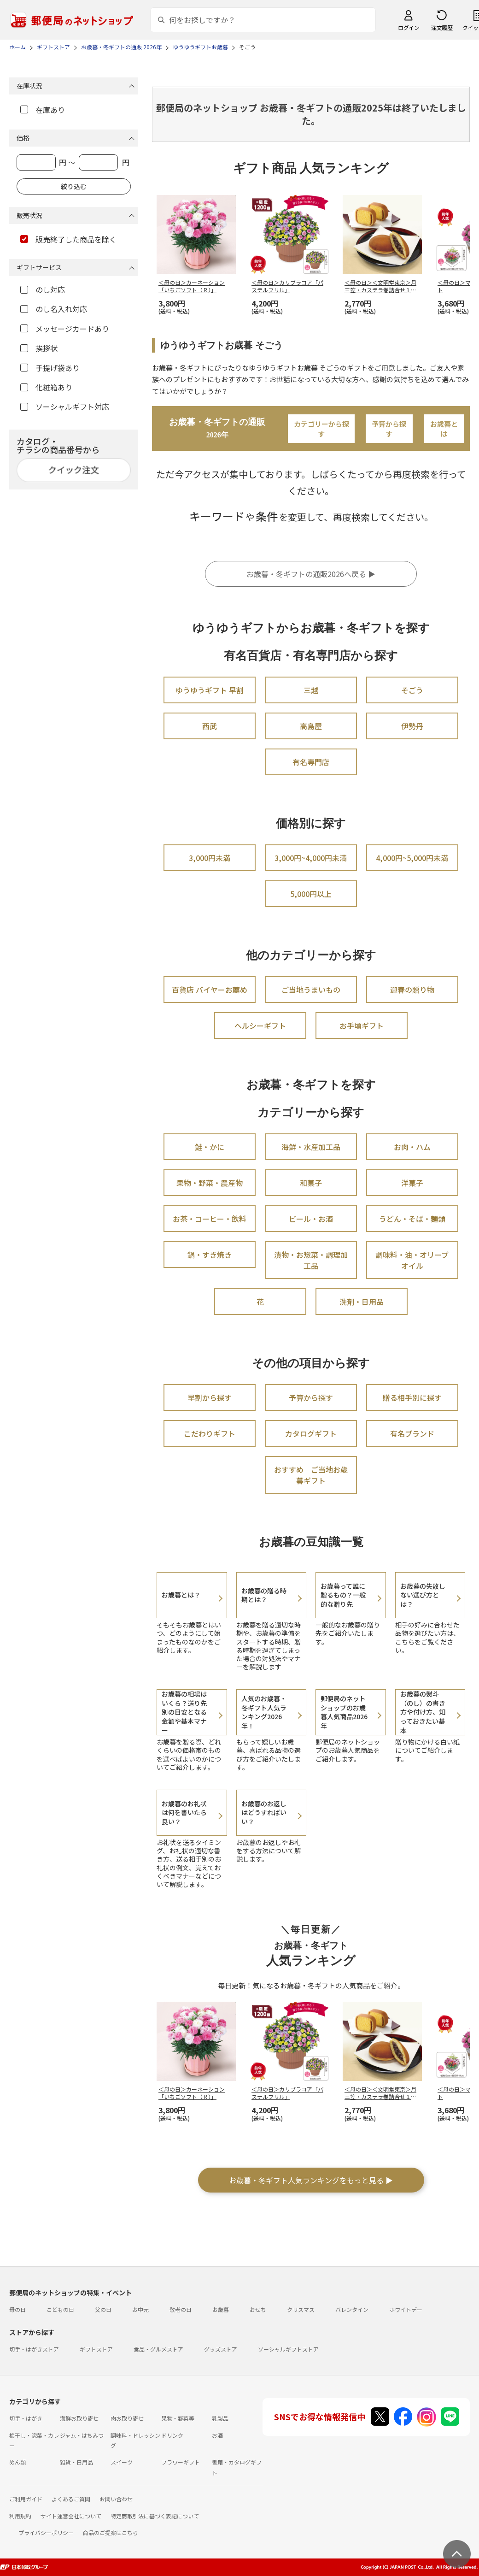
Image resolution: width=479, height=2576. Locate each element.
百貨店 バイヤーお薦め (209, 989)
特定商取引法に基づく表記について (155, 2516)
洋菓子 (412, 1182)
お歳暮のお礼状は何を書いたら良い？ (184, 1812)
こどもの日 (60, 2309)
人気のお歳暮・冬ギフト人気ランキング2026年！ (263, 1712)
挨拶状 (39, 348)
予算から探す (389, 428)
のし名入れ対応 (53, 308)
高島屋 (311, 725)
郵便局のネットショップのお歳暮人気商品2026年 (344, 1712)
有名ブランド (412, 1433)
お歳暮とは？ (181, 1594)
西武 (209, 725)
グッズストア (220, 2349)
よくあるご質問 (71, 2499)
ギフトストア (96, 2349)
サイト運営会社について (71, 2516)
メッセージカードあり (64, 328)
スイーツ (122, 2462)
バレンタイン (351, 2309)
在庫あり (42, 109)
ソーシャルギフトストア (288, 2349)
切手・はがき (25, 2418)
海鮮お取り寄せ (79, 2418)
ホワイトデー (405, 2309)
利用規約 (20, 2516)
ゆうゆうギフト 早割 (209, 690)
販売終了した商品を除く (68, 239)
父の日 (103, 2309)
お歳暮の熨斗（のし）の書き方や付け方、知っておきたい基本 (422, 1711)
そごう (412, 690)
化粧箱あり (46, 387)
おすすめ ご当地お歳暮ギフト (311, 1475)
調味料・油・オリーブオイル (412, 1260)
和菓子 (311, 1182)
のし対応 (42, 289)
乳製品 (220, 2418)
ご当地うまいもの (310, 989)
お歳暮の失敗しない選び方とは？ (422, 1595)
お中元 (140, 2309)
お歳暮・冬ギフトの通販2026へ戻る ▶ (310, 573)
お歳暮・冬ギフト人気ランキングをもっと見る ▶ (311, 2180)
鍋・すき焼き (209, 1254)
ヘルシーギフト (260, 1025)
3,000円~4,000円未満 (311, 857)
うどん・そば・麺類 (412, 1218)
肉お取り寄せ (127, 2418)
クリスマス (301, 2309)
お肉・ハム (412, 1146)
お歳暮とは (444, 428)
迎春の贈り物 (412, 989)
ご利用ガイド (25, 2499)
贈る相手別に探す (412, 1397)
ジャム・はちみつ (82, 2435)
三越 (311, 690)
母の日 (17, 2309)
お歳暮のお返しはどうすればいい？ (263, 1812)
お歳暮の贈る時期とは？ (263, 1595)
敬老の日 (180, 2309)
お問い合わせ (116, 2499)
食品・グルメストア (158, 2349)
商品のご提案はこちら (110, 2532)
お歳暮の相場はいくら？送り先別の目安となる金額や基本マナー (184, 1711)
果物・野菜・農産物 (209, 1182)
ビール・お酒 (311, 1218)
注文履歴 (441, 27)
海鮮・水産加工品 (310, 1146)
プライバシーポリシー (46, 2532)
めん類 (17, 2462)
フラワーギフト (180, 2462)
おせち (258, 2309)
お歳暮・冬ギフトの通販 (217, 428)
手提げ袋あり (50, 367)
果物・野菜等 (177, 2418)
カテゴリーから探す (321, 428)
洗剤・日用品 (361, 1301)
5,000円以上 (311, 893)
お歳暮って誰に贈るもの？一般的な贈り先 (343, 1595)
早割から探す (209, 1397)
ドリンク (172, 2435)
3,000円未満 (209, 857)
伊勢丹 (412, 725)
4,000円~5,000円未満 (412, 857)
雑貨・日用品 (76, 2462)
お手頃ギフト (361, 1025)
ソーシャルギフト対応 (64, 406)
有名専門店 (310, 761)
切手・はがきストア (34, 2349)
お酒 (217, 2435)
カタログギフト (311, 1433)
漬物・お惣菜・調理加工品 (311, 1260)
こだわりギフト (209, 1433)
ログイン (408, 27)
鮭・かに (209, 1146)
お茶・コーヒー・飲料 (209, 1218)
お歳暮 (220, 2309)
